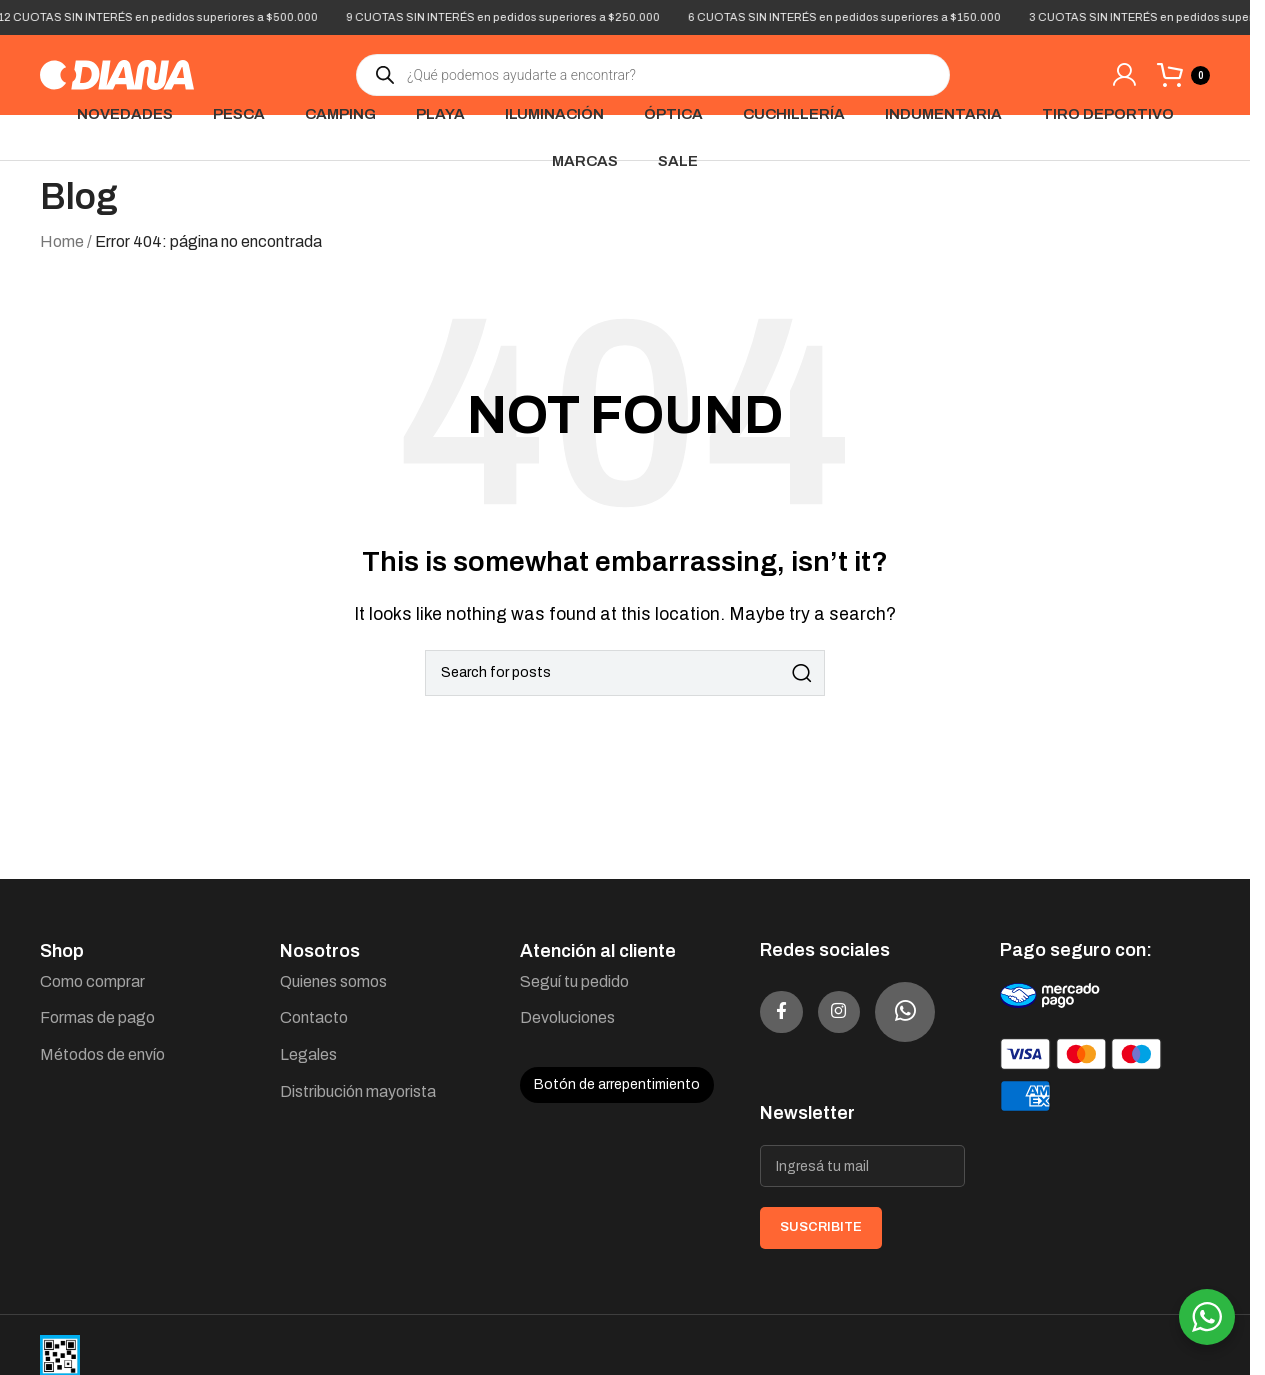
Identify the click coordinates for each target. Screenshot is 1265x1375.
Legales (308, 1054)
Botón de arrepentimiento (617, 1084)
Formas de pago (97, 1017)
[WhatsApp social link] (790, 1087)
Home (62, 241)
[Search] (625, 673)
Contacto (314, 1017)
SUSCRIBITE (821, 1302)
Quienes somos (333, 981)
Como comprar (92, 981)
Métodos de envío (102, 1054)
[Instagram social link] (865, 1012)
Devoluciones (567, 1017)
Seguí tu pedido (574, 981)
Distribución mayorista (358, 1091)
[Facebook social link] (790, 1012)
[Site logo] (117, 73)
